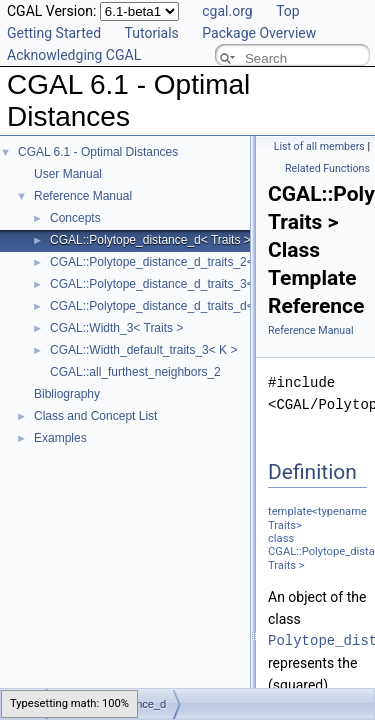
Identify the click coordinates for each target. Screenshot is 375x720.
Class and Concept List (95, 416)
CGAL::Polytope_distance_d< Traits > (150, 240)
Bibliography (67, 394)
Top (288, 11)
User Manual (68, 174)
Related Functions (327, 168)
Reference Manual (83, 196)
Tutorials (152, 33)
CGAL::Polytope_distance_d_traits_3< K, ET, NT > (184, 284)
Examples (60, 438)
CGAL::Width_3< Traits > (116, 328)
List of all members (319, 146)
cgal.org (227, 11)
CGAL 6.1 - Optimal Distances (98, 152)
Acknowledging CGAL (74, 55)
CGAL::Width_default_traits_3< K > (143, 350)
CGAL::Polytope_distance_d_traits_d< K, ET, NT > (184, 306)
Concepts (75, 218)
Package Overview (259, 33)
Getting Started (54, 33)
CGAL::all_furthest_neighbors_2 (135, 372)
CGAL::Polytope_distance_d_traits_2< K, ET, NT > (184, 262)
